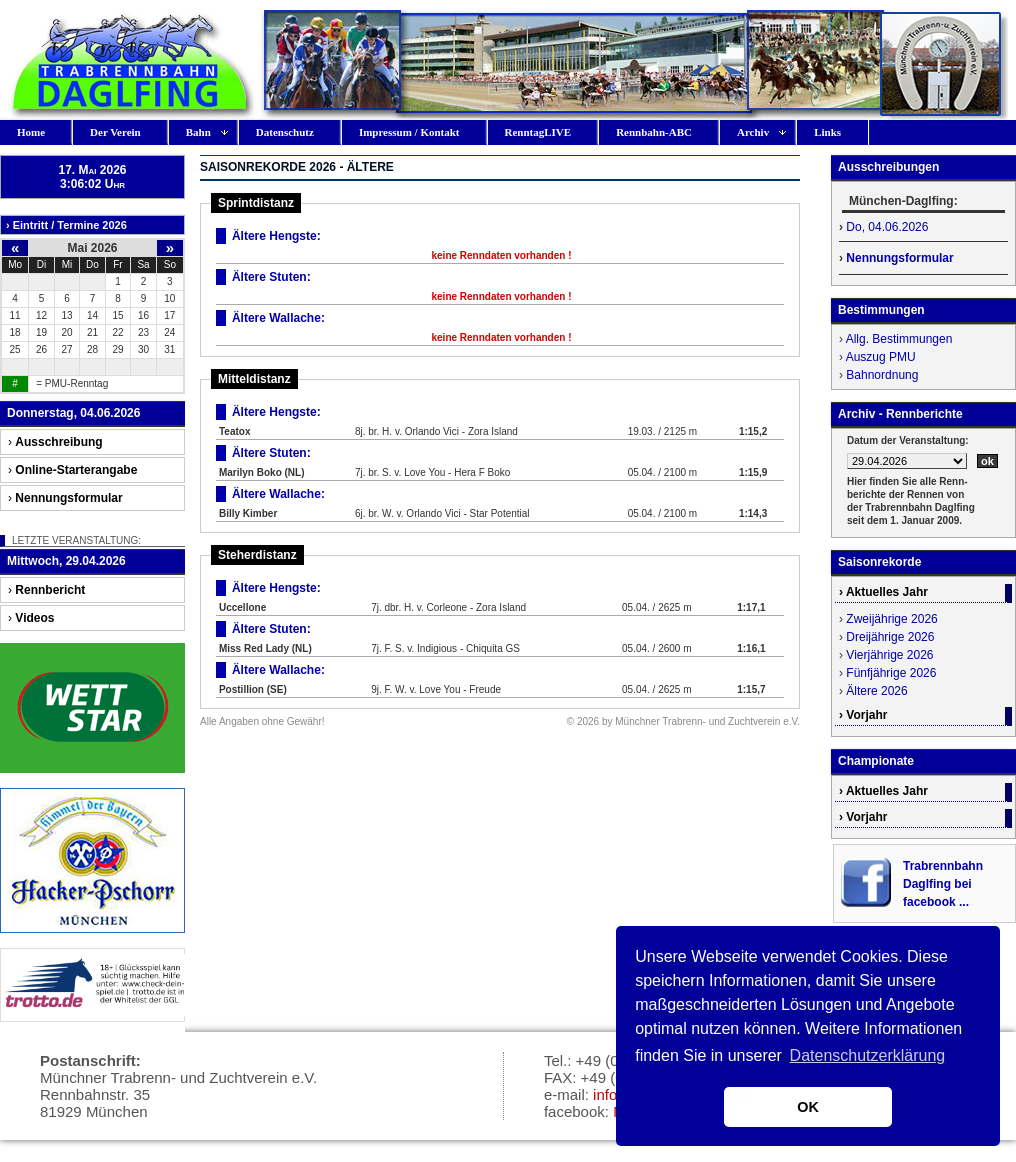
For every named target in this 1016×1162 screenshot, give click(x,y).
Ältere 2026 (876, 691)
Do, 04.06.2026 (887, 227)
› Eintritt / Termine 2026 (66, 225)
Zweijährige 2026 (891, 619)
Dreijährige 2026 (890, 637)
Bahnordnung (882, 375)
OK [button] (808, 1107)
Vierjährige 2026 (889, 655)
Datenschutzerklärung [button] (868, 1055)
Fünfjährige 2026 (891, 673)
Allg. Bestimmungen (899, 339)
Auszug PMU (881, 357)
